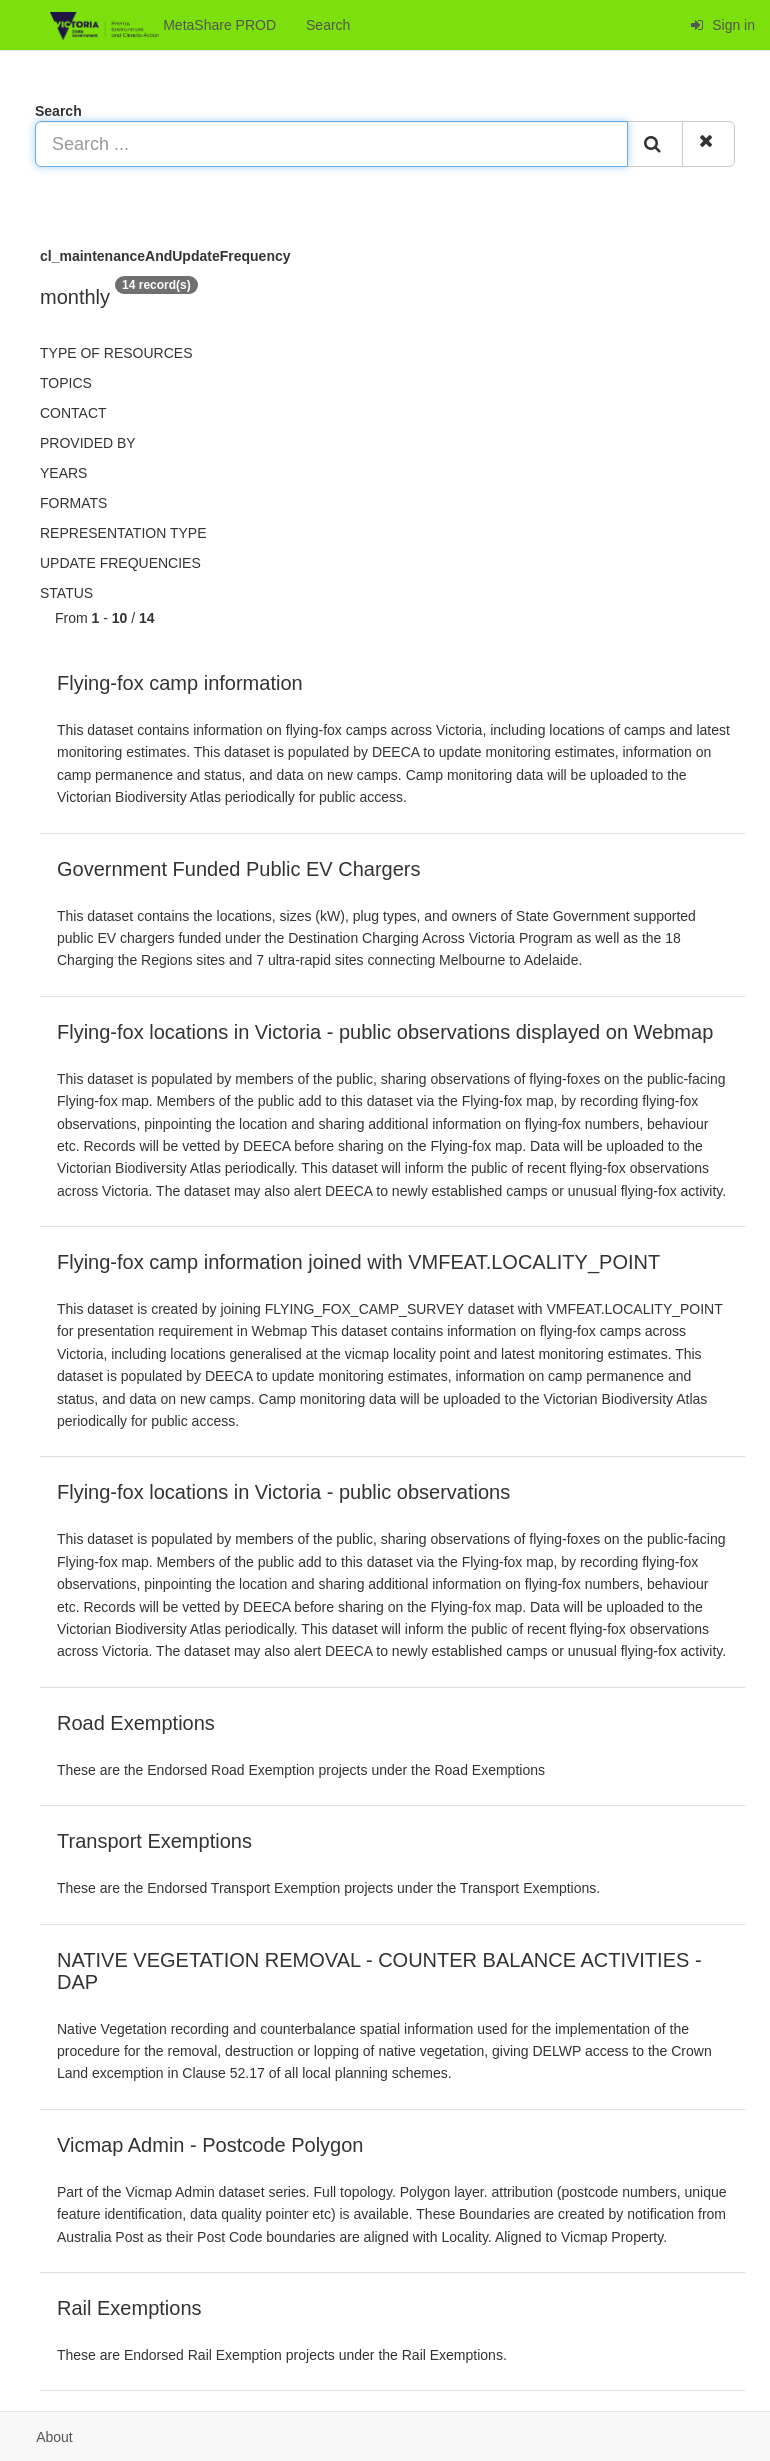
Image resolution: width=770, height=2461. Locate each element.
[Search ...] (331, 144)
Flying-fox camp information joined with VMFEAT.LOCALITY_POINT (358, 1262)
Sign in (722, 25)
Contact (73, 413)
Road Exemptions (136, 1723)
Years (63, 473)
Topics (66, 383)
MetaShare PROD (163, 26)
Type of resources (116, 353)
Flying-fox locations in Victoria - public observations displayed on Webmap (385, 1032)
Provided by (88, 443)
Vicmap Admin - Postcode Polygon (210, 2145)
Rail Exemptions (129, 2308)
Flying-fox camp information (180, 683)
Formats (73, 503)
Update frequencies (120, 563)
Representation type (123, 533)
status (66, 593)
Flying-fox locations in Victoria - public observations (283, 1492)
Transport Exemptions (154, 1841)
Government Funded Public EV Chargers (239, 869)
